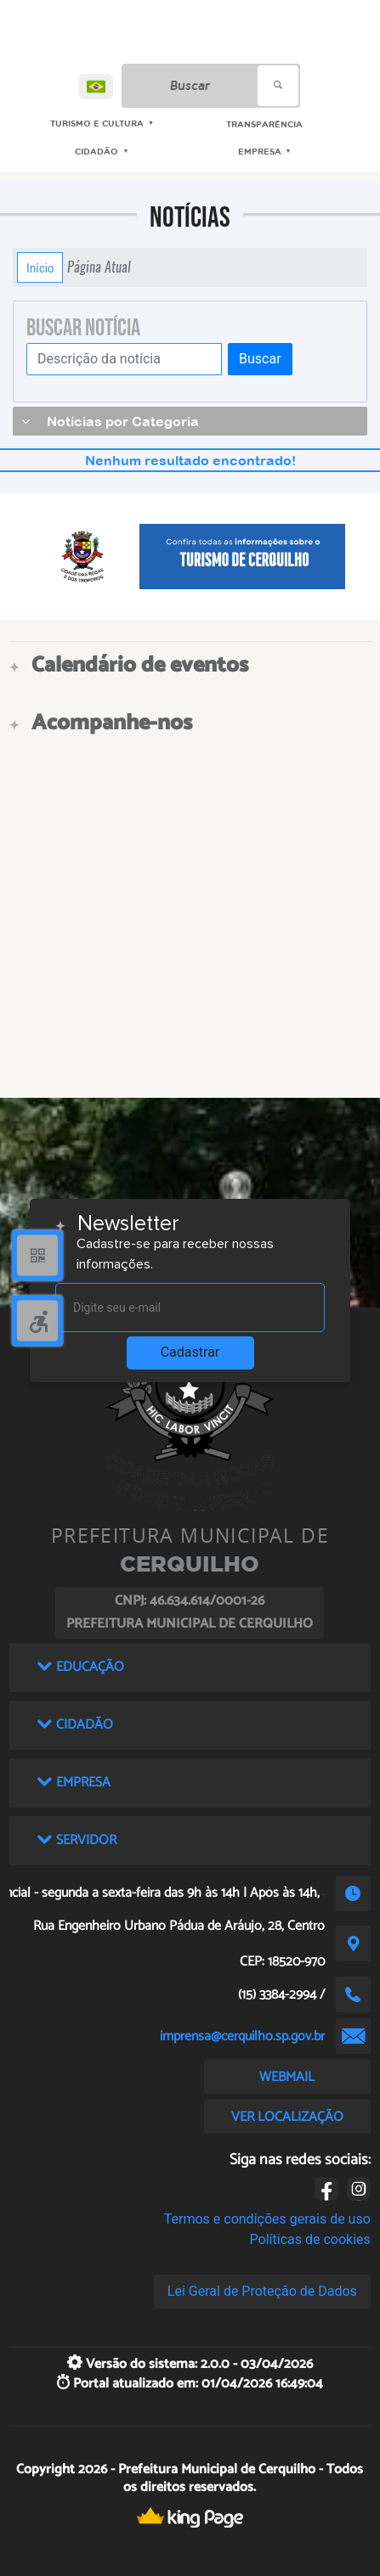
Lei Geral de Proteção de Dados (262, 2291)
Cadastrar (190, 1352)
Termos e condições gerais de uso (267, 2219)
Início (40, 267)
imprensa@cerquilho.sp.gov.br (242, 2036)
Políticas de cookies (310, 2239)
